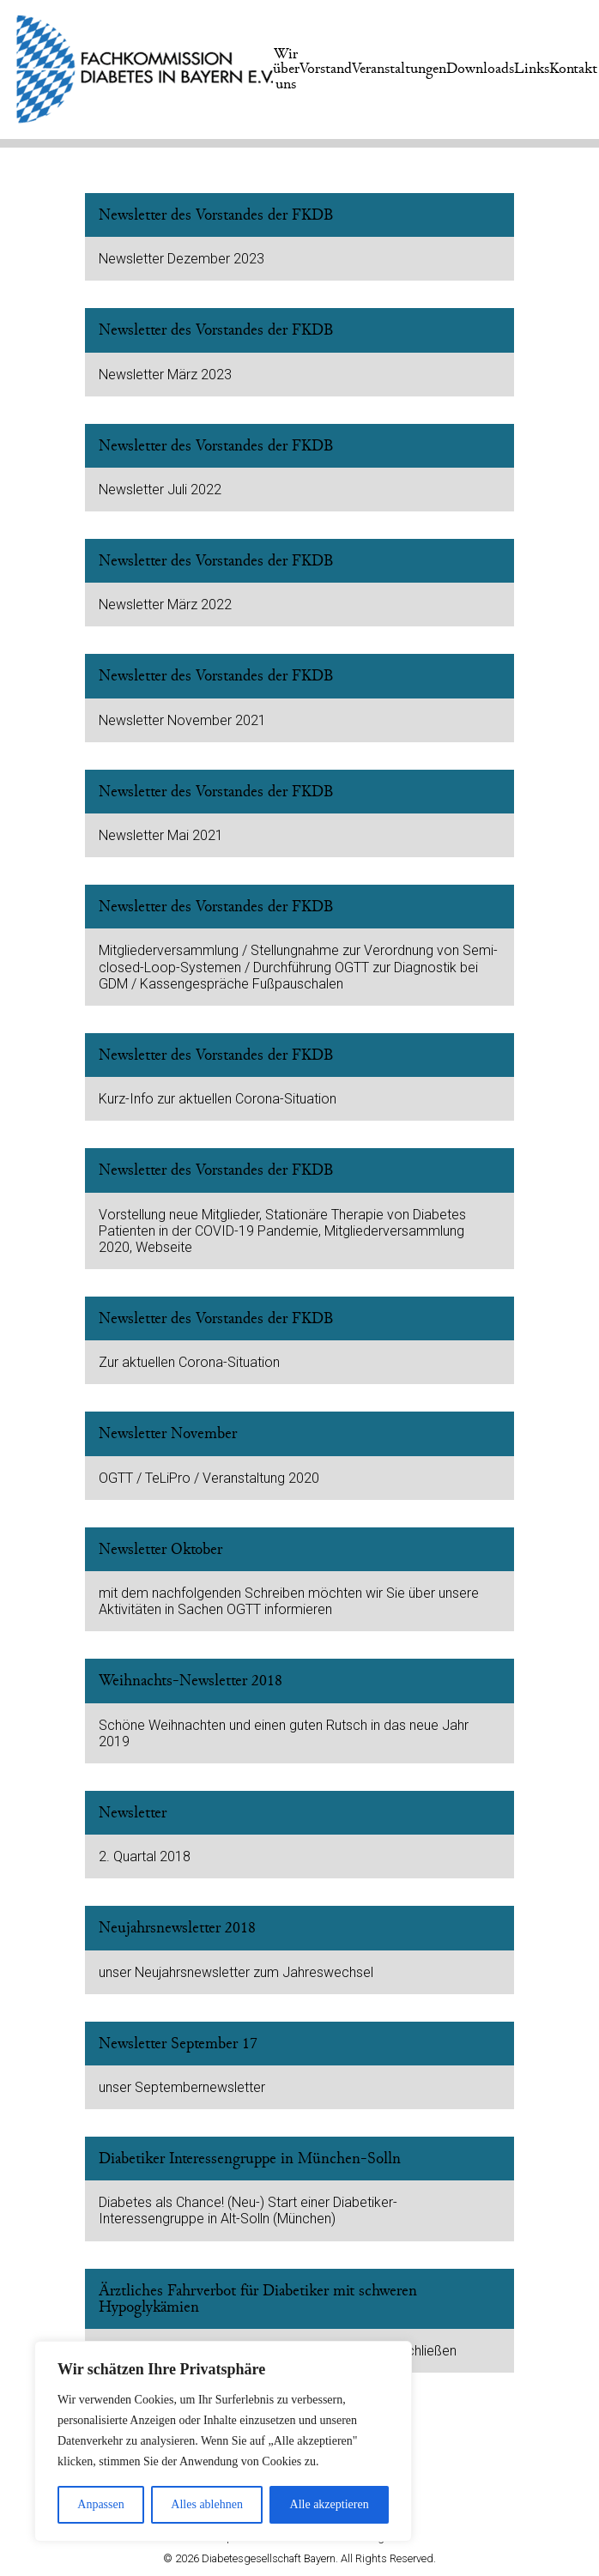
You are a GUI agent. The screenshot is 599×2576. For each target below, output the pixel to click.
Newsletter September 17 (178, 2043)
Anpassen (100, 2504)
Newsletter (132, 1813)
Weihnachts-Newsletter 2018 (190, 1680)
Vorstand (326, 68)
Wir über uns (286, 69)
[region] (223, 2441)
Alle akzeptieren (329, 2504)
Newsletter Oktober (160, 1549)
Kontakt (573, 68)
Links (531, 68)
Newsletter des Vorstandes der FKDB (216, 215)
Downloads (480, 68)
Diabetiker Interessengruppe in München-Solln (250, 2158)
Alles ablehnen (207, 2504)
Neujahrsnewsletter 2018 (177, 1928)
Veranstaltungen (399, 68)
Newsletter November (168, 1433)
